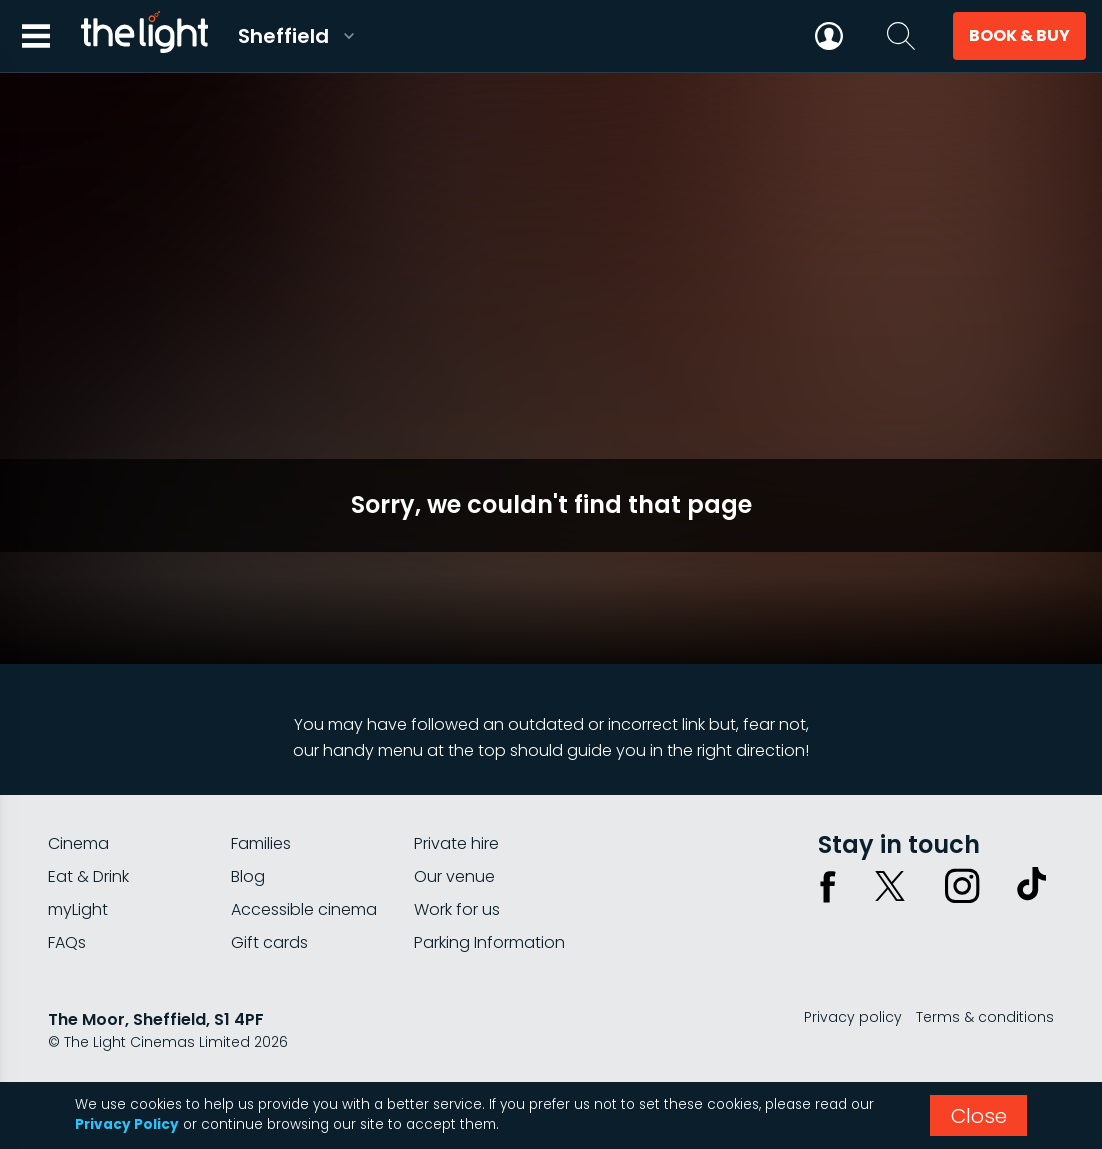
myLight (78, 909)
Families (261, 843)
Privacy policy (853, 1017)
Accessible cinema (304, 909)
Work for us (457, 909)
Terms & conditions (985, 1017)
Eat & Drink (88, 876)
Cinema (78, 843)
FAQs (67, 942)
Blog (248, 876)
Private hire (456, 843)
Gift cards (269, 942)
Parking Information (489, 942)
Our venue (454, 876)
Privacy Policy (127, 1124)
